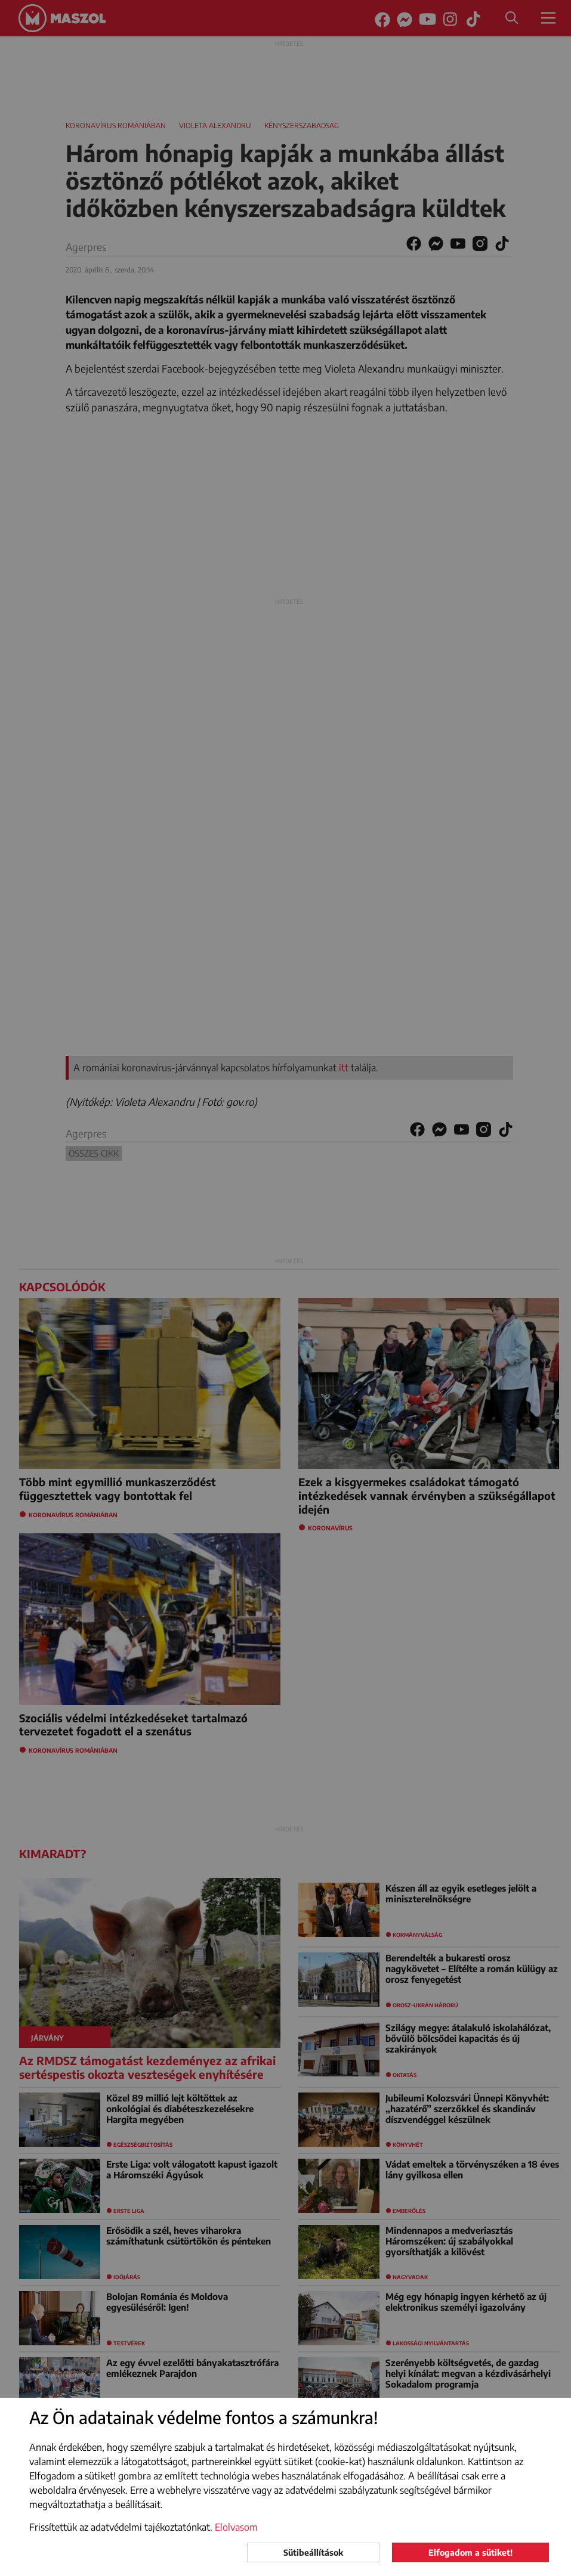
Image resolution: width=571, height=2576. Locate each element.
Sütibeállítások (313, 2552)
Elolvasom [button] (236, 2527)
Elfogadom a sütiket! (470, 2552)
